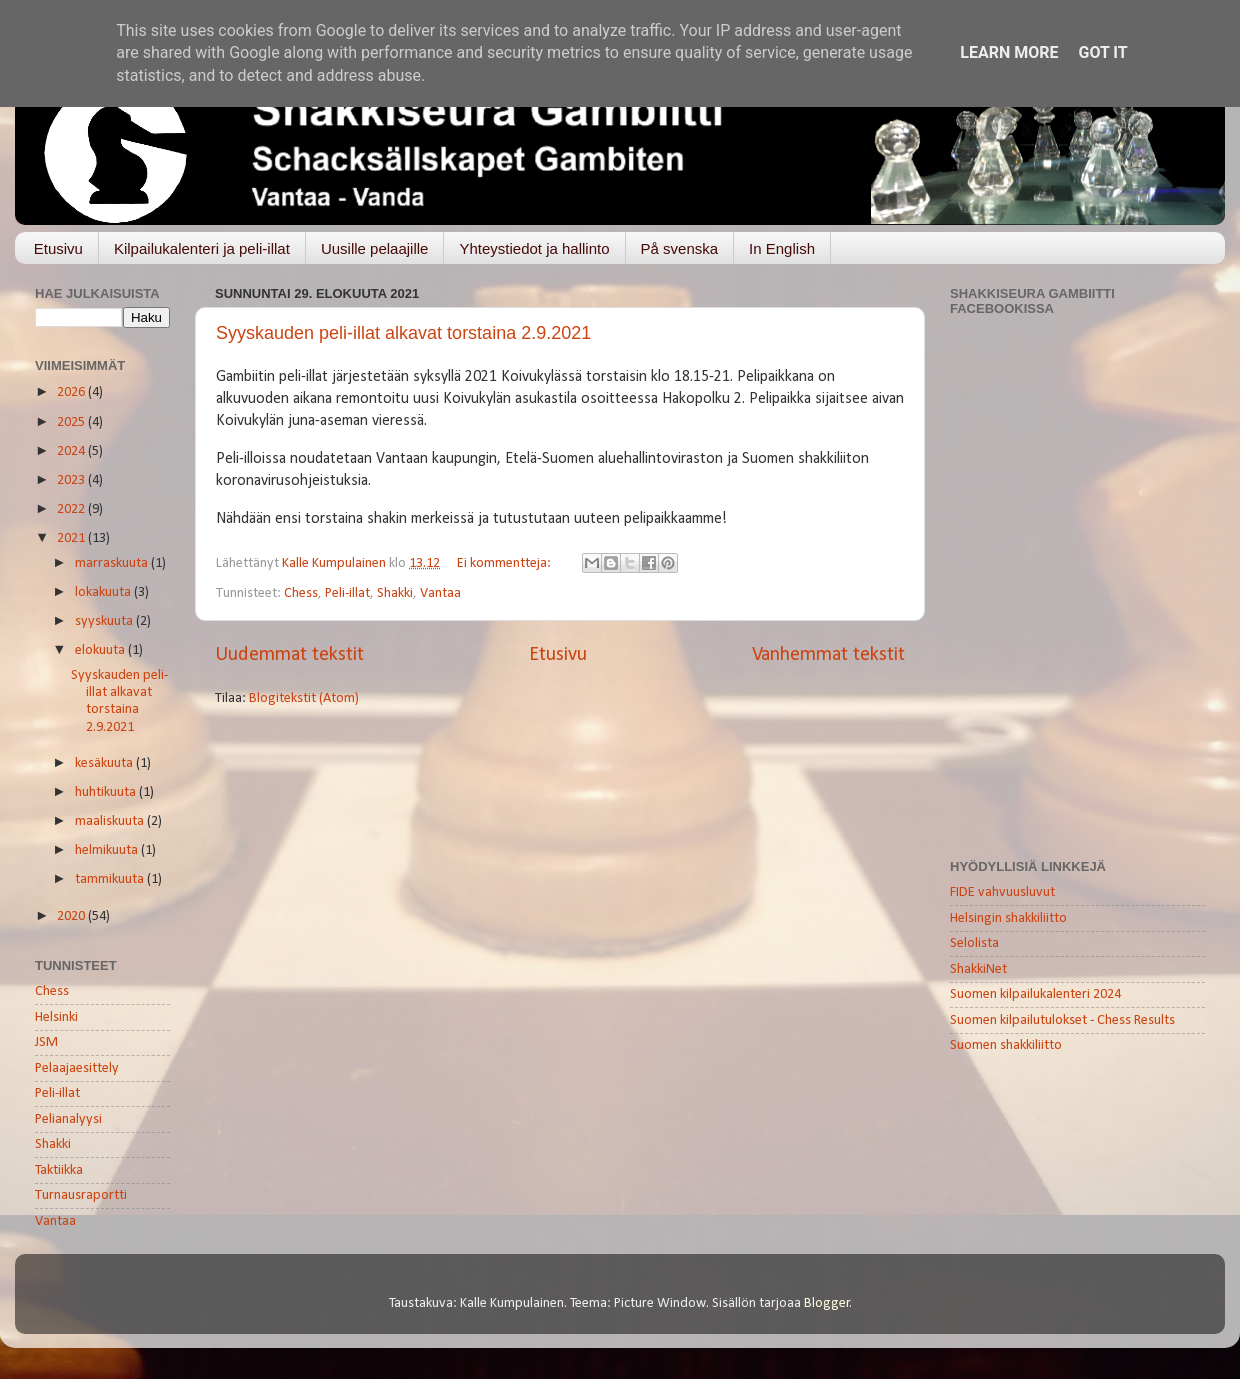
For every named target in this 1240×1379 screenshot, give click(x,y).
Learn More (1009, 52)
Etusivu (58, 248)
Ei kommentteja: (505, 563)
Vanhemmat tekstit (828, 655)
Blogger (827, 1303)
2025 (72, 422)
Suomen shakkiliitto (1006, 1045)
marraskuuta (113, 563)
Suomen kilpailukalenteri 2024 (1035, 994)
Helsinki (56, 1017)
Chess (301, 593)
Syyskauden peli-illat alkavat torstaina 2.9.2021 (403, 333)
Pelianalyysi (68, 1119)
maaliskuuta (111, 821)
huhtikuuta (107, 792)
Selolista (974, 943)
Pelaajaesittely (77, 1068)
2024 (72, 451)
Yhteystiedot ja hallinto (534, 248)
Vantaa (440, 593)
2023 (72, 480)
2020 (72, 916)
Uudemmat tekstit (289, 655)
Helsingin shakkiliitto (1008, 918)
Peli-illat (347, 593)
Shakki (395, 593)
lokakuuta (104, 592)
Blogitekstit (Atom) (304, 698)
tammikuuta (111, 879)
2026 (72, 392)
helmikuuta (108, 850)
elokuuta (101, 650)
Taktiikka (59, 1170)
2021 (72, 538)
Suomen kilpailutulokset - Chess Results (1062, 1020)
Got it (1102, 52)
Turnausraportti (81, 1195)
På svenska (680, 248)
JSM (46, 1042)
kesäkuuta (105, 763)
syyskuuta (105, 621)
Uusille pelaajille (375, 248)
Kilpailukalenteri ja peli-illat (202, 248)
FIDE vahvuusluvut (1002, 892)
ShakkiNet (978, 969)
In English (782, 248)
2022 (72, 509)
